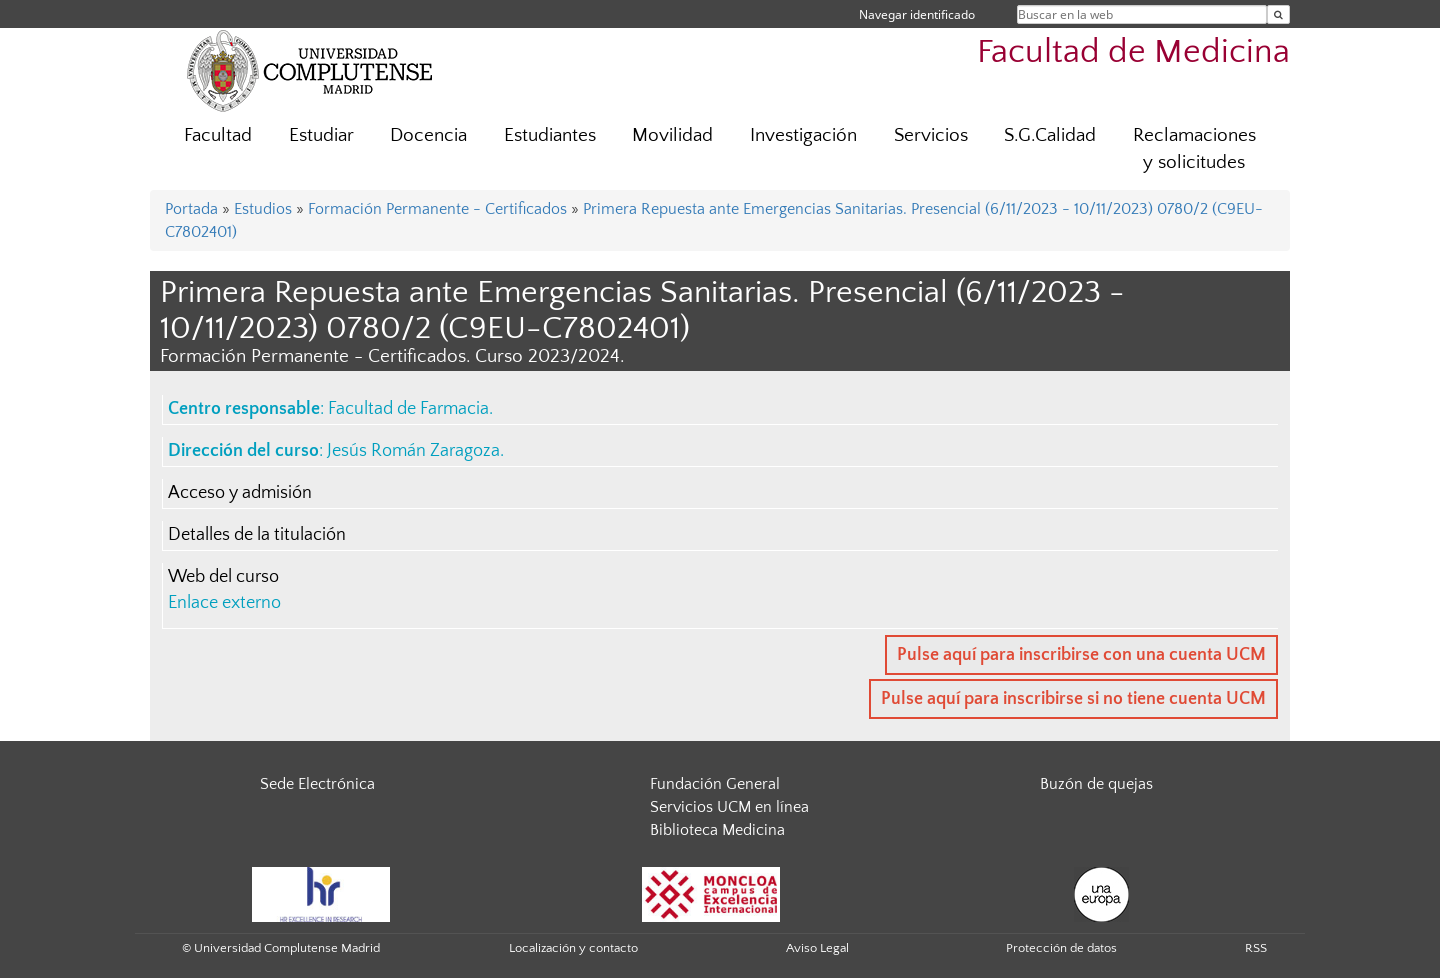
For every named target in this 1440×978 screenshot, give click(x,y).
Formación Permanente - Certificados (437, 209)
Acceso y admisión (240, 493)
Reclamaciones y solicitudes (1194, 149)
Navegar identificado (917, 14)
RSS (1256, 948)
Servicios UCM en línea (729, 807)
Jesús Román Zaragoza (413, 451)
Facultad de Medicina (1133, 52)
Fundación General (715, 784)
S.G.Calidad (1050, 135)
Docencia (428, 135)
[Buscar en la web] (1278, 14)
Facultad (218, 135)
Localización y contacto (573, 948)
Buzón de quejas (1096, 784)
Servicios (931, 135)
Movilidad (672, 135)
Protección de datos (1061, 948)
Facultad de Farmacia (408, 409)
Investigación (803, 135)
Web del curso (223, 577)
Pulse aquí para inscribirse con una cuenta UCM (1081, 655)
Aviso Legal (817, 948)
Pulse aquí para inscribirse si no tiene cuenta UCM (1073, 699)
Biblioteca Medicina (717, 830)
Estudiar (321, 135)
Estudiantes (550, 135)
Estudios (263, 209)
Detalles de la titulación (257, 535)
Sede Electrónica (317, 784)
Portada (191, 209)
